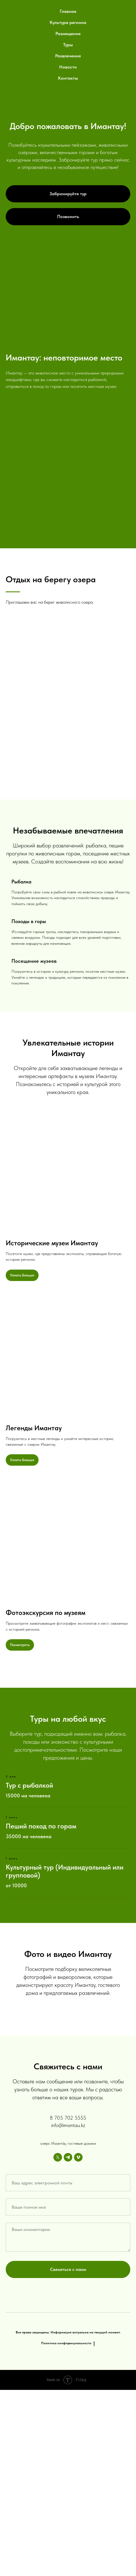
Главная (68, 11)
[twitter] (57, 2343)
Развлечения (68, 56)
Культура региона (68, 22)
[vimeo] (78, 2343)
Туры (68, 44)
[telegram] (68, 2343)
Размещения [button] (68, 33)
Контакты (68, 78)
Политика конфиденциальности (68, 2529)
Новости (68, 67)
